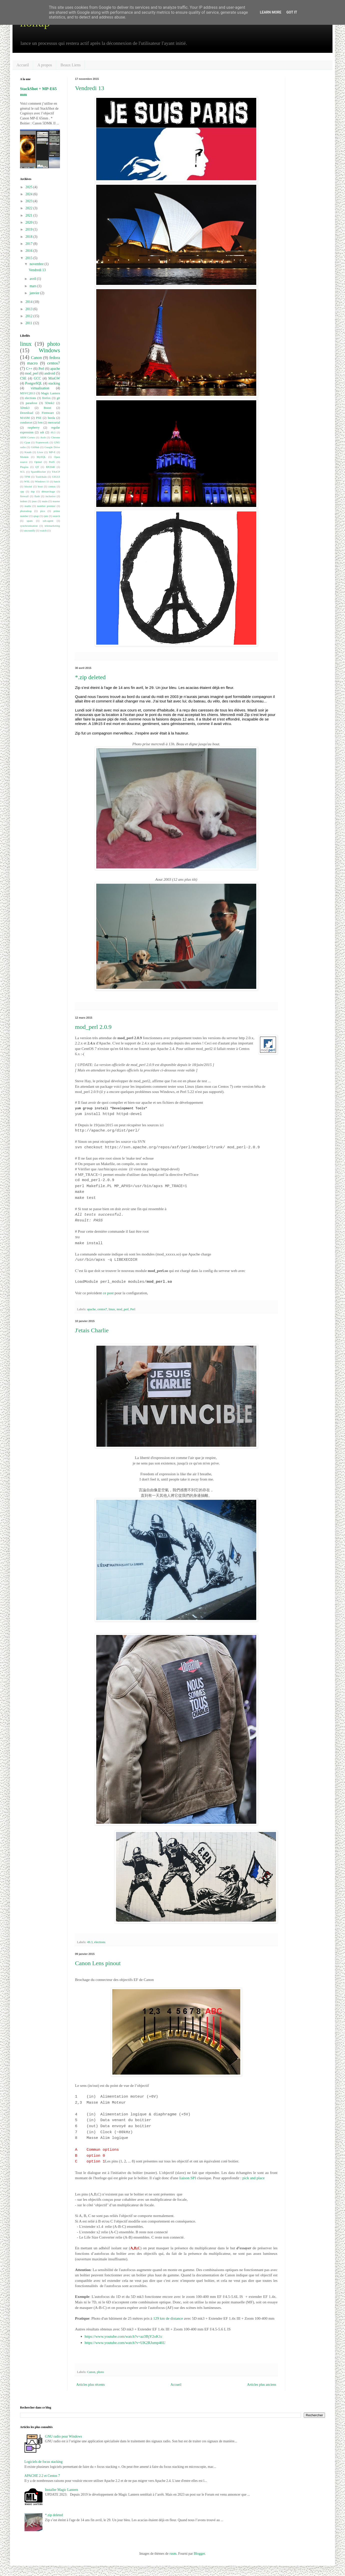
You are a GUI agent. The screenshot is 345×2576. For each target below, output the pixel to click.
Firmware (48, 413)
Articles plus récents (90, 2384)
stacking (54, 383)
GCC (37, 378)
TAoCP (56, 471)
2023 (30, 201)
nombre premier (46, 505)
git (58, 398)
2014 (30, 302)
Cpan (27, 442)
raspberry (34, 427)
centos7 (102, 1309)
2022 (30, 208)
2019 (30, 229)
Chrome (55, 437)
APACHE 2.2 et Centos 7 (42, 2476)
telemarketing (52, 525)
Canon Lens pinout (98, 1963)
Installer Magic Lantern (61, 2490)
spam (30, 520)
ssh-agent (48, 520)
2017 (30, 244)
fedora (54, 357)
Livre (40, 452)
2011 (29, 323)
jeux (34, 501)
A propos (45, 65)
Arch (43, 437)
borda (51, 418)
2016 (30, 251)
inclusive (51, 496)
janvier (35, 293)
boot (40, 486)
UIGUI (56, 476)
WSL (27, 481)
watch (43, 530)
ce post (108, 1293)
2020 (30, 222)
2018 (30, 237)
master (56, 501)
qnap (36, 515)
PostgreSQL (33, 383)
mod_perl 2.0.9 (93, 1027)
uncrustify (29, 530)
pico (42, 510)
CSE (23, 378)
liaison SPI (187, 2178)
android (49, 373)
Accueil (22, 65)
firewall (24, 496)
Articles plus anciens (261, 2384)
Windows (49, 350)
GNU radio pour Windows (63, 2436)
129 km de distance (168, 2318)
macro (32, 363)
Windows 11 (42, 481)
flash (37, 496)
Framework (42, 442)
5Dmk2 (49, 403)
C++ (29, 369)
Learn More (270, 12)
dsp (33, 491)
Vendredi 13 (89, 88)
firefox (46, 398)
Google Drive (52, 447)
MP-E (52, 452)
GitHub (35, 447)
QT (37, 466)
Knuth (28, 452)
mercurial (54, 422)
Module (24, 456)
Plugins (24, 466)
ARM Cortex (27, 437)
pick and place (253, 2178)
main (45, 501)
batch (57, 481)
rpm (46, 515)
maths (27, 505)
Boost (47, 408)
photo (100, 2372)
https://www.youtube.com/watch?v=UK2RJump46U (125, 2342)
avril (33, 279)
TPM (27, 476)
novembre (37, 264)
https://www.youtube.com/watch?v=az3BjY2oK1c (123, 2336)
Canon (91, 2372)
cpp (22, 491)
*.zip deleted (90, 677)
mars (33, 286)
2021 (30, 215)
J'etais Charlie (91, 1330)
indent (23, 501)
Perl (132, 1309)
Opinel (38, 461)
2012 (30, 316)
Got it (291, 12)
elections (100, 1942)
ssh (42, 432)
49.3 (89, 1942)
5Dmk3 (25, 408)
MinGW (54, 378)
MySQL (41, 456)
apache (91, 1309)
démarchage (48, 491)
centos (52, 486)
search (56, 515)
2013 (30, 309)
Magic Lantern (50, 393)
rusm (173, 2553)
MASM (25, 418)
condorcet (26, 422)
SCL (22, 471)
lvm (40, 422)
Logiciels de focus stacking (43, 2462)
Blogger (199, 2553)
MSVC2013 (27, 393)
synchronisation (29, 525)
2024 (30, 194)
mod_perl (122, 1309)
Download (26, 413)
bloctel (28, 486)
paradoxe (31, 403)
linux (111, 1309)
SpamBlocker (38, 471)
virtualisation (40, 388)
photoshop (26, 510)
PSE (39, 418)
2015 (30, 258)
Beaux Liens (70, 65)
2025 (30, 187)
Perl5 (52, 461)
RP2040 (50, 466)
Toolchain (41, 476)
